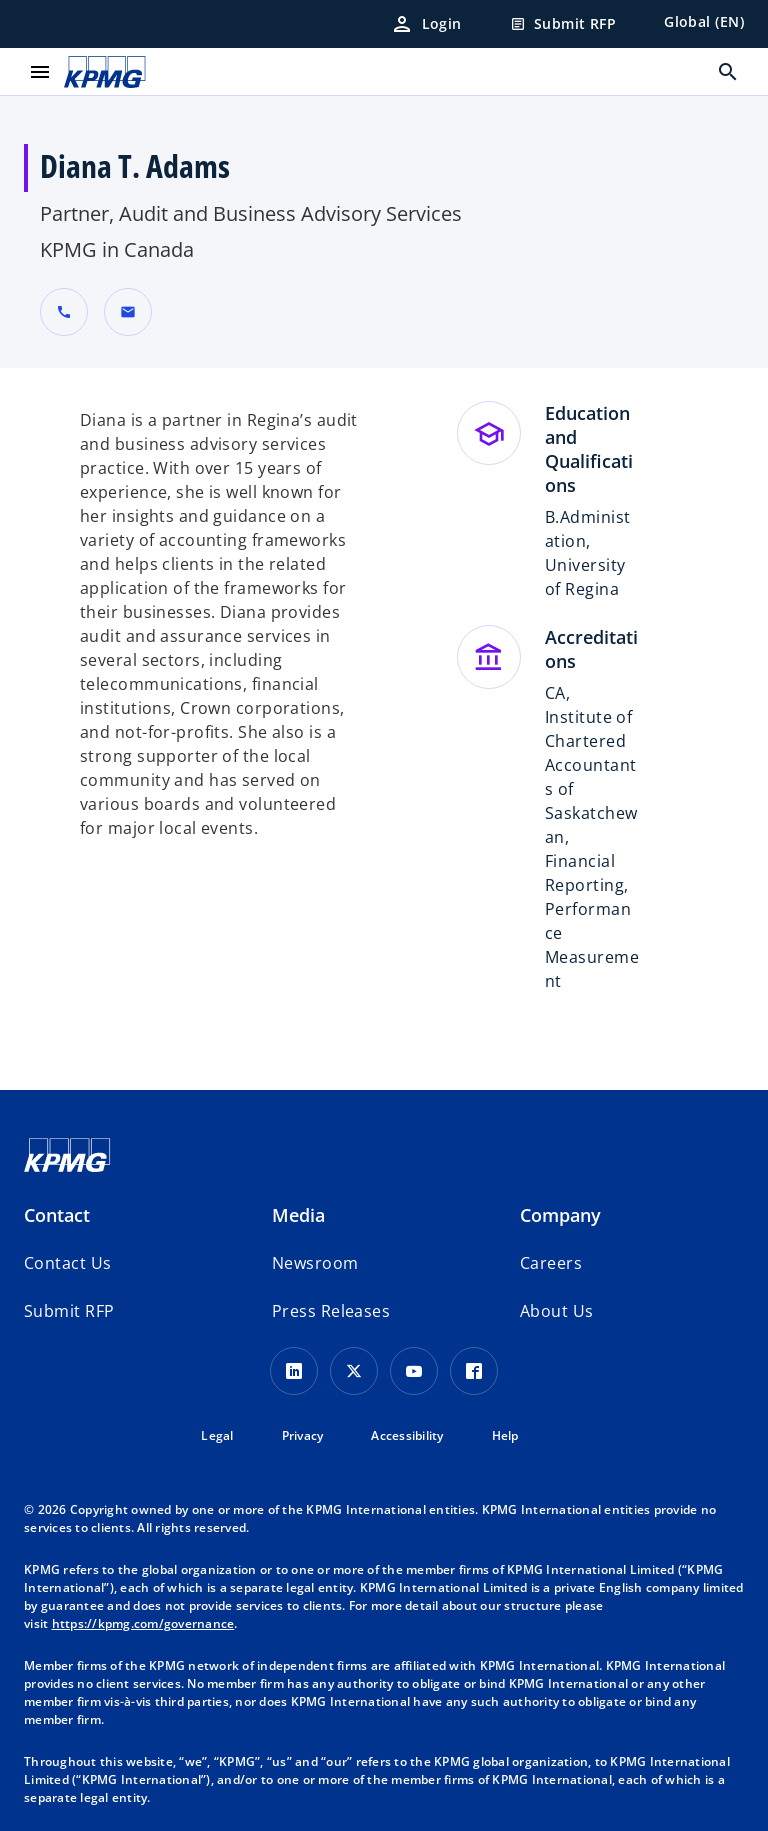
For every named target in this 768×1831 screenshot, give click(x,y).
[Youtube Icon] (414, 1371)
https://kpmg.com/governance (143, 1623)
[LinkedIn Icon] (294, 1371)
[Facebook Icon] (474, 1371)
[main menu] (40, 72)
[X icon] (354, 1371)
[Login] (426, 24)
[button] (128, 312)
